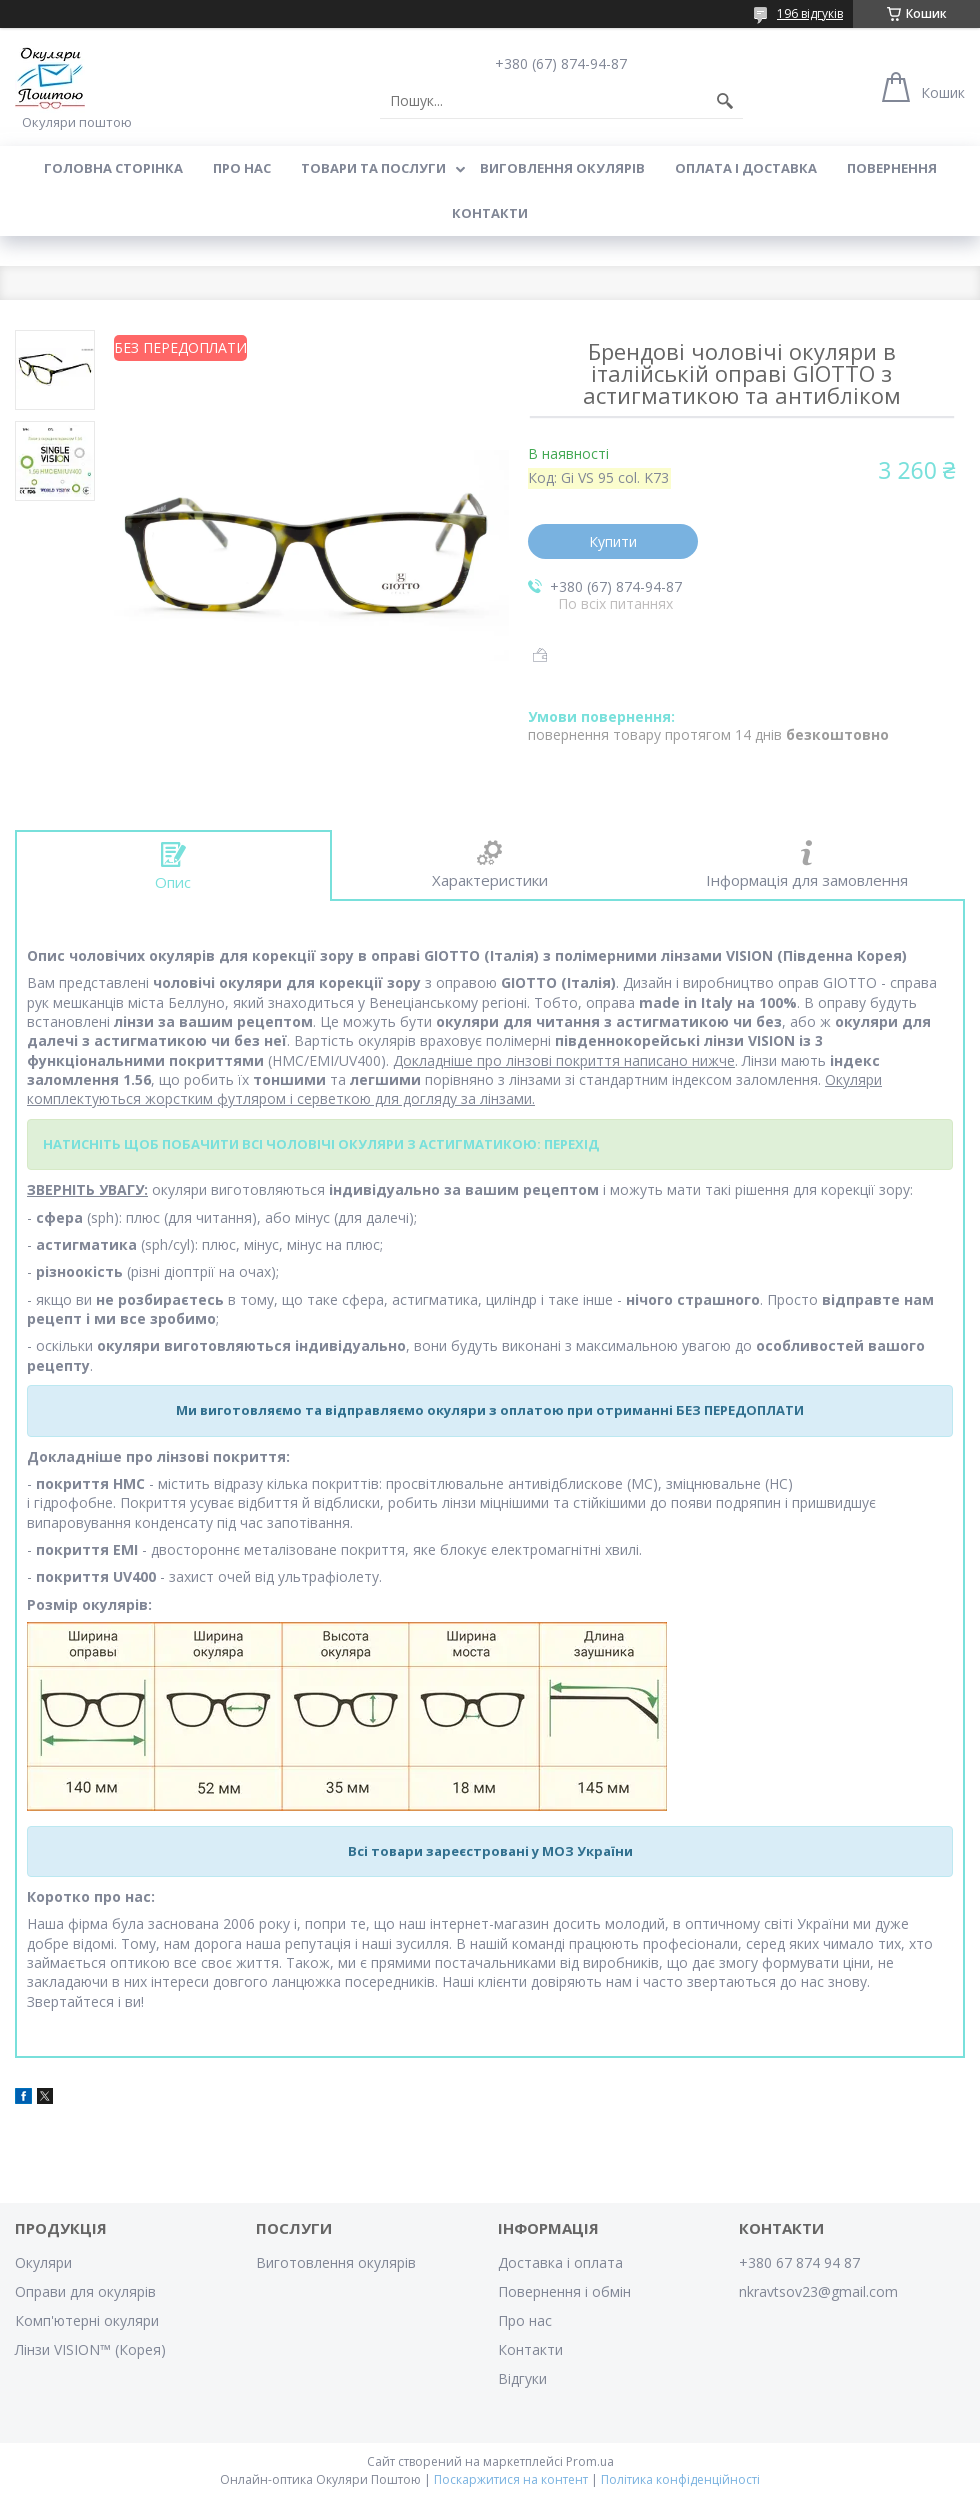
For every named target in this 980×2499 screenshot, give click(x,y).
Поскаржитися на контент (511, 2479)
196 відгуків (810, 13)
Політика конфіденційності (680, 2479)
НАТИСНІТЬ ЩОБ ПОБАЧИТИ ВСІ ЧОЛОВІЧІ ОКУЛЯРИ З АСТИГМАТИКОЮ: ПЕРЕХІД (321, 1144)
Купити (613, 541)
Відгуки (522, 2378)
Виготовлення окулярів (336, 2262)
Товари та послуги (373, 168)
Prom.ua (590, 2461)
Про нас (242, 168)
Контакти (490, 213)
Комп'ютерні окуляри (87, 2320)
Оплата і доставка (746, 168)
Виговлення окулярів (562, 168)
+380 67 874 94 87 (799, 2262)
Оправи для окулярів (85, 2291)
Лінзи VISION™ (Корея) (90, 2349)
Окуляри (43, 2262)
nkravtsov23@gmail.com (818, 2291)
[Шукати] (725, 101)
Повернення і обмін (564, 2291)
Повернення (892, 168)
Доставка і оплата (560, 2262)
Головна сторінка (113, 168)
